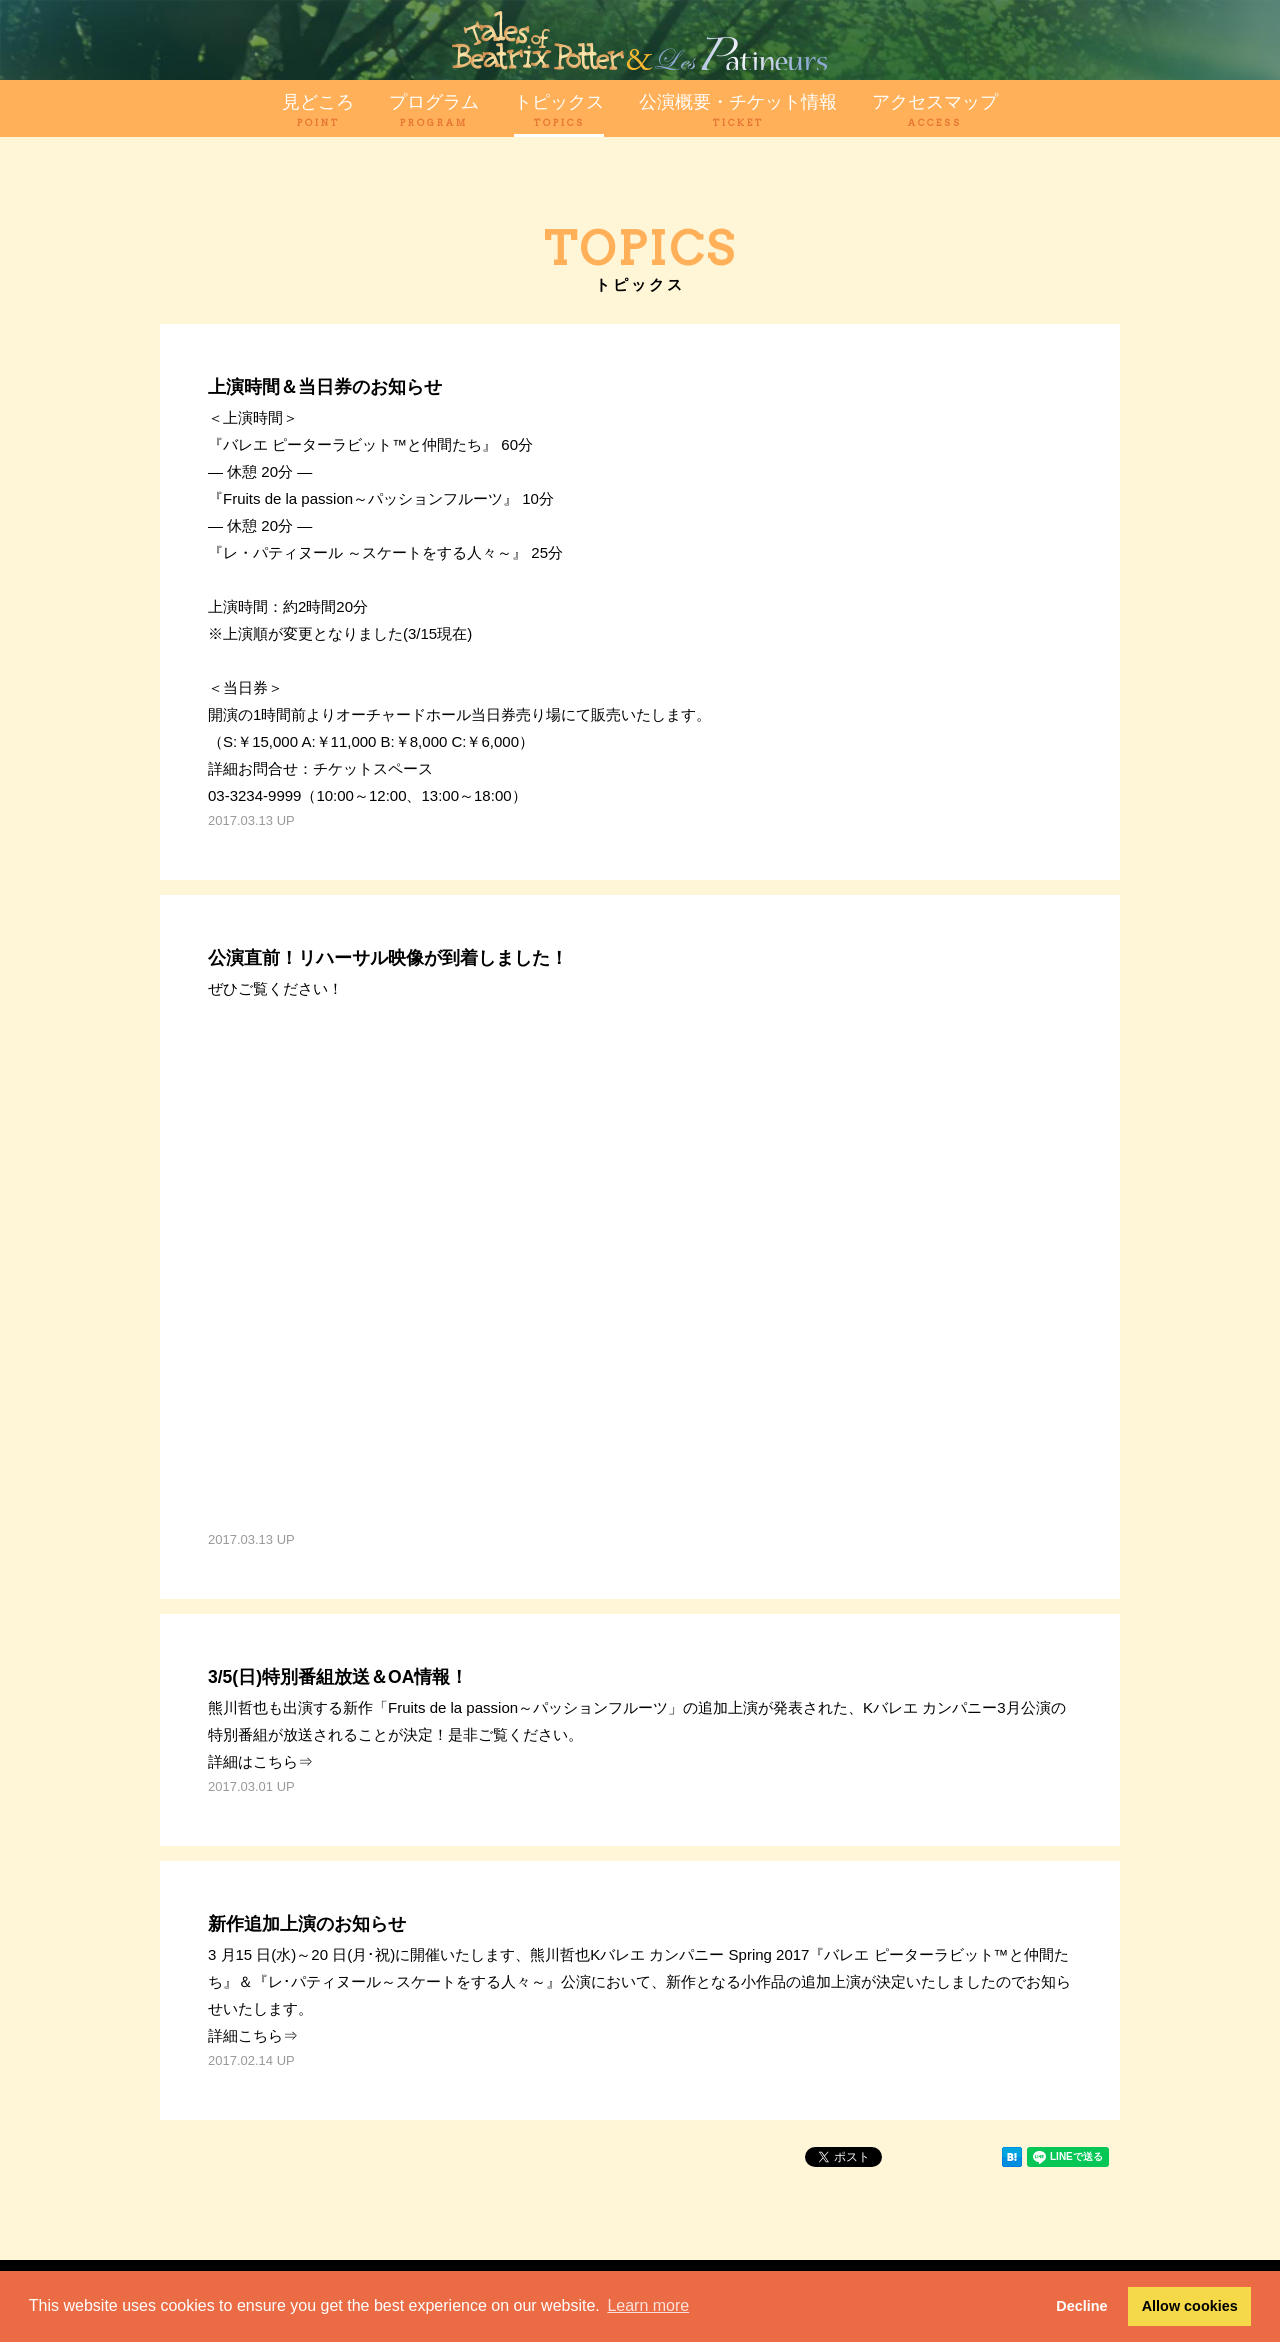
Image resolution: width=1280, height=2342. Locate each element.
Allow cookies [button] (1190, 2306)
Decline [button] (1081, 2306)
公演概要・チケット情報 (738, 110)
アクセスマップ (935, 110)
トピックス (559, 110)
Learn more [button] (648, 2305)
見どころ (318, 110)
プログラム (434, 110)
